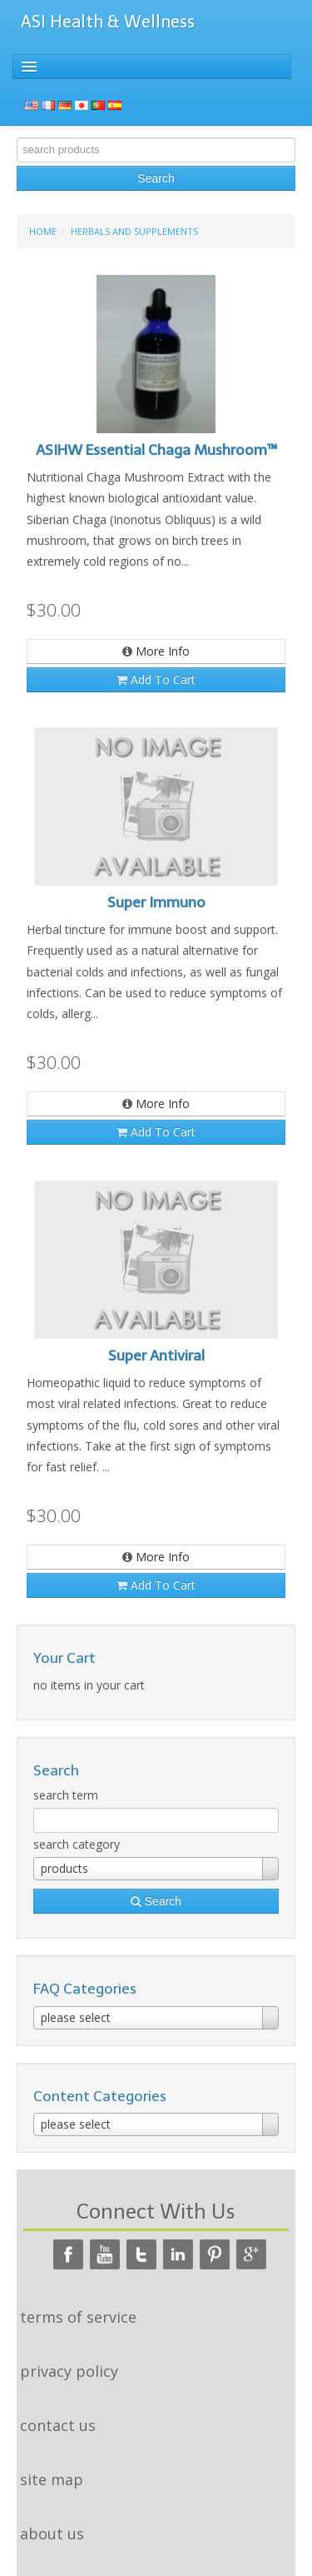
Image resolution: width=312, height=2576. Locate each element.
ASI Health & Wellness (108, 22)
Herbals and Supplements (134, 231)
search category (76, 1844)
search (155, 178)
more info (156, 651)
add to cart (156, 679)
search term (65, 1795)
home (43, 231)
